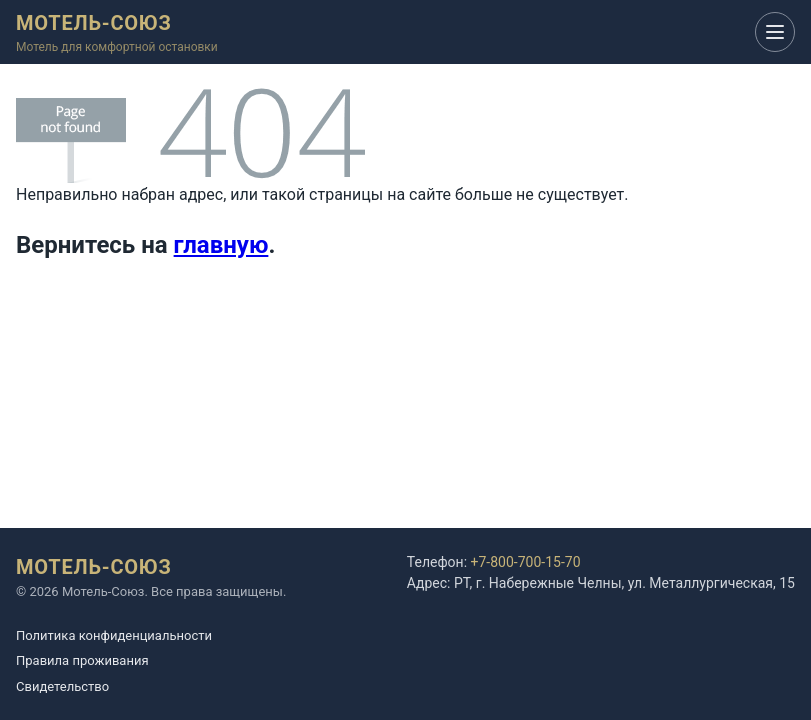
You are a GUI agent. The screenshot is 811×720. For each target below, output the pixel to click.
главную (221, 245)
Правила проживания (82, 660)
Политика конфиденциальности (114, 635)
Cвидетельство (62, 686)
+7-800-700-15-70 (526, 562)
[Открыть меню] (775, 32)
